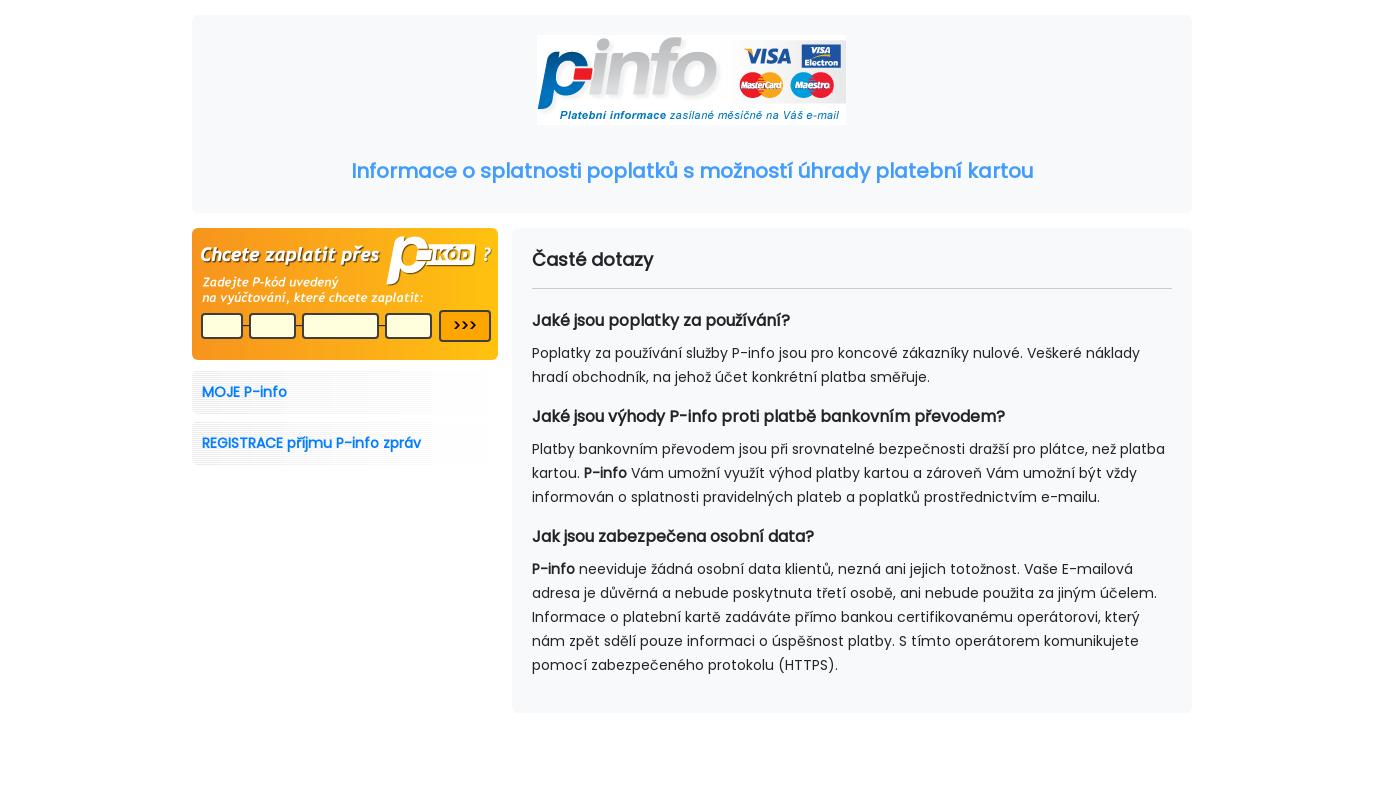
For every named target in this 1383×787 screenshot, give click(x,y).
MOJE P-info (244, 392)
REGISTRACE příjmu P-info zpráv (311, 443)
